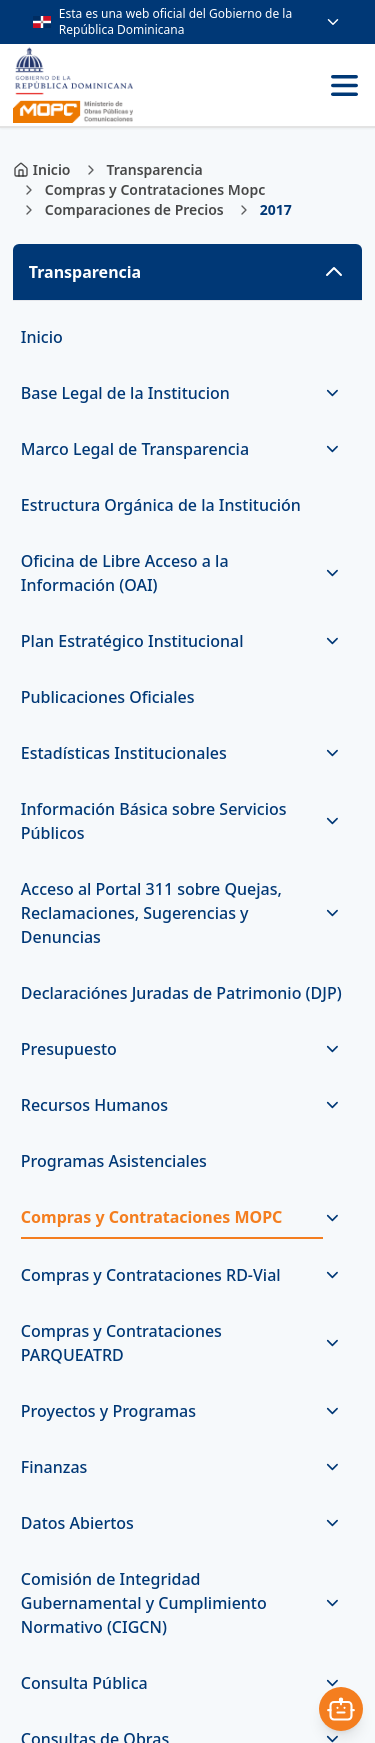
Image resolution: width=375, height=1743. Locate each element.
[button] (187, 272)
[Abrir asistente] (341, 1709)
